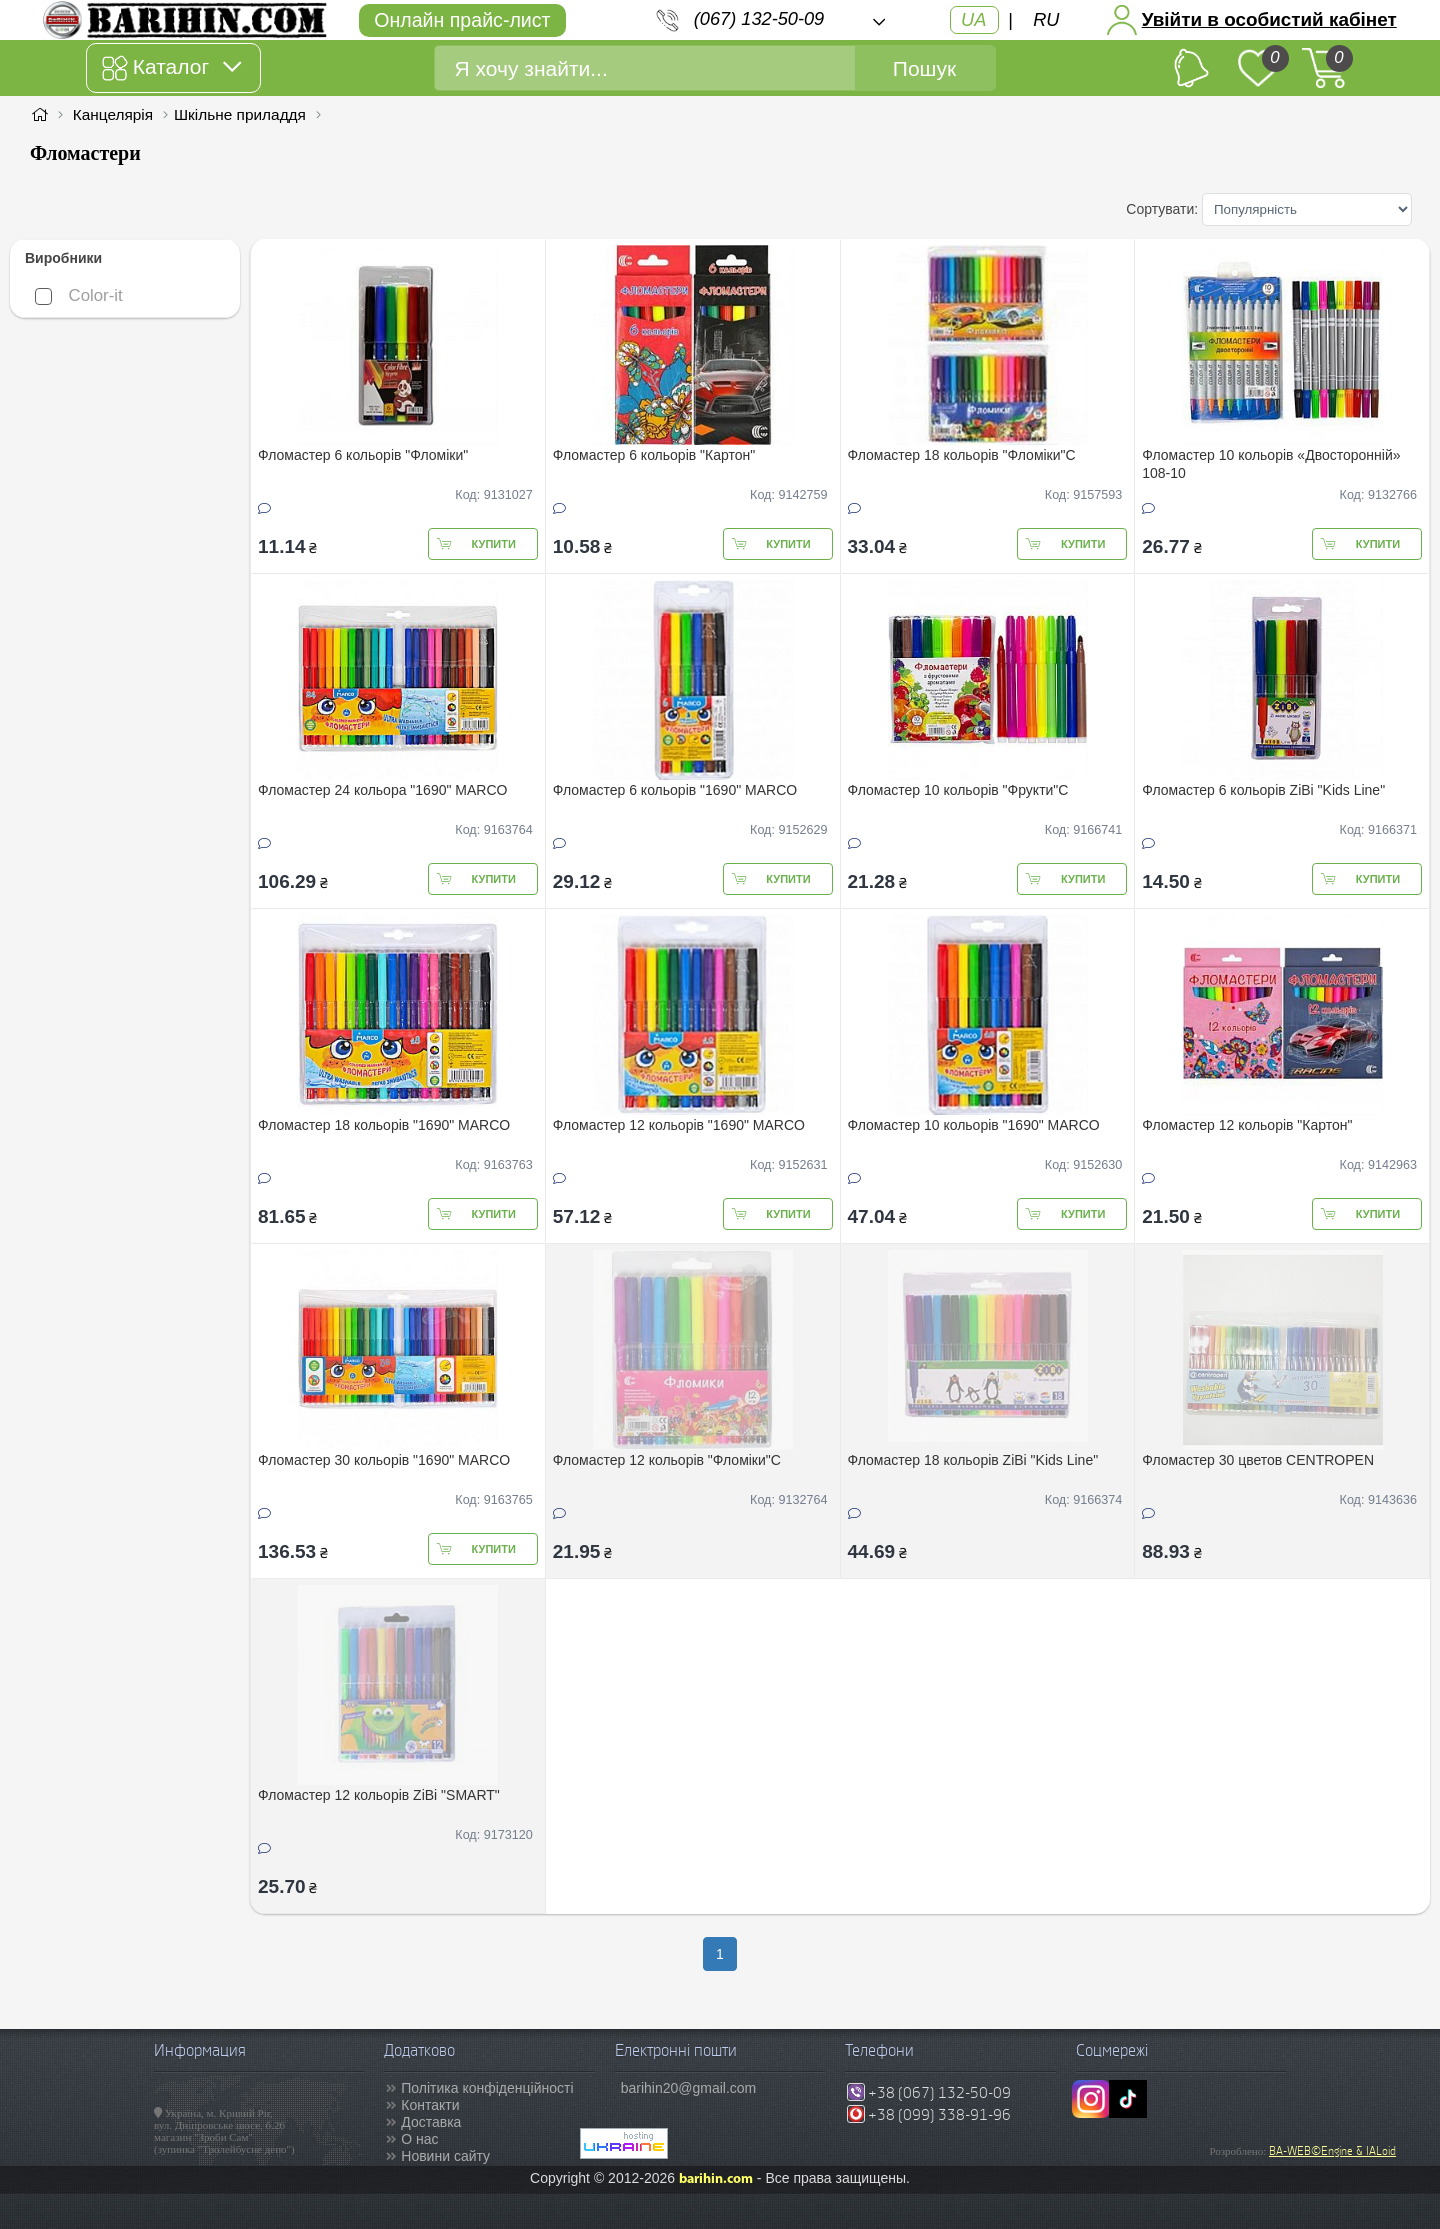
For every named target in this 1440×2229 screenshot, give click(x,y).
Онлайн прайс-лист (462, 20)
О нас (419, 2139)
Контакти (430, 2105)
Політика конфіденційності (487, 2088)
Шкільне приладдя (240, 114)
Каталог (171, 68)
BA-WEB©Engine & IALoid (1332, 2151)
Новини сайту (445, 2156)
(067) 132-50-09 (759, 19)
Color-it (79, 295)
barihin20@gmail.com (689, 2088)
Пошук (924, 68)
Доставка (431, 2122)
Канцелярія (113, 114)
